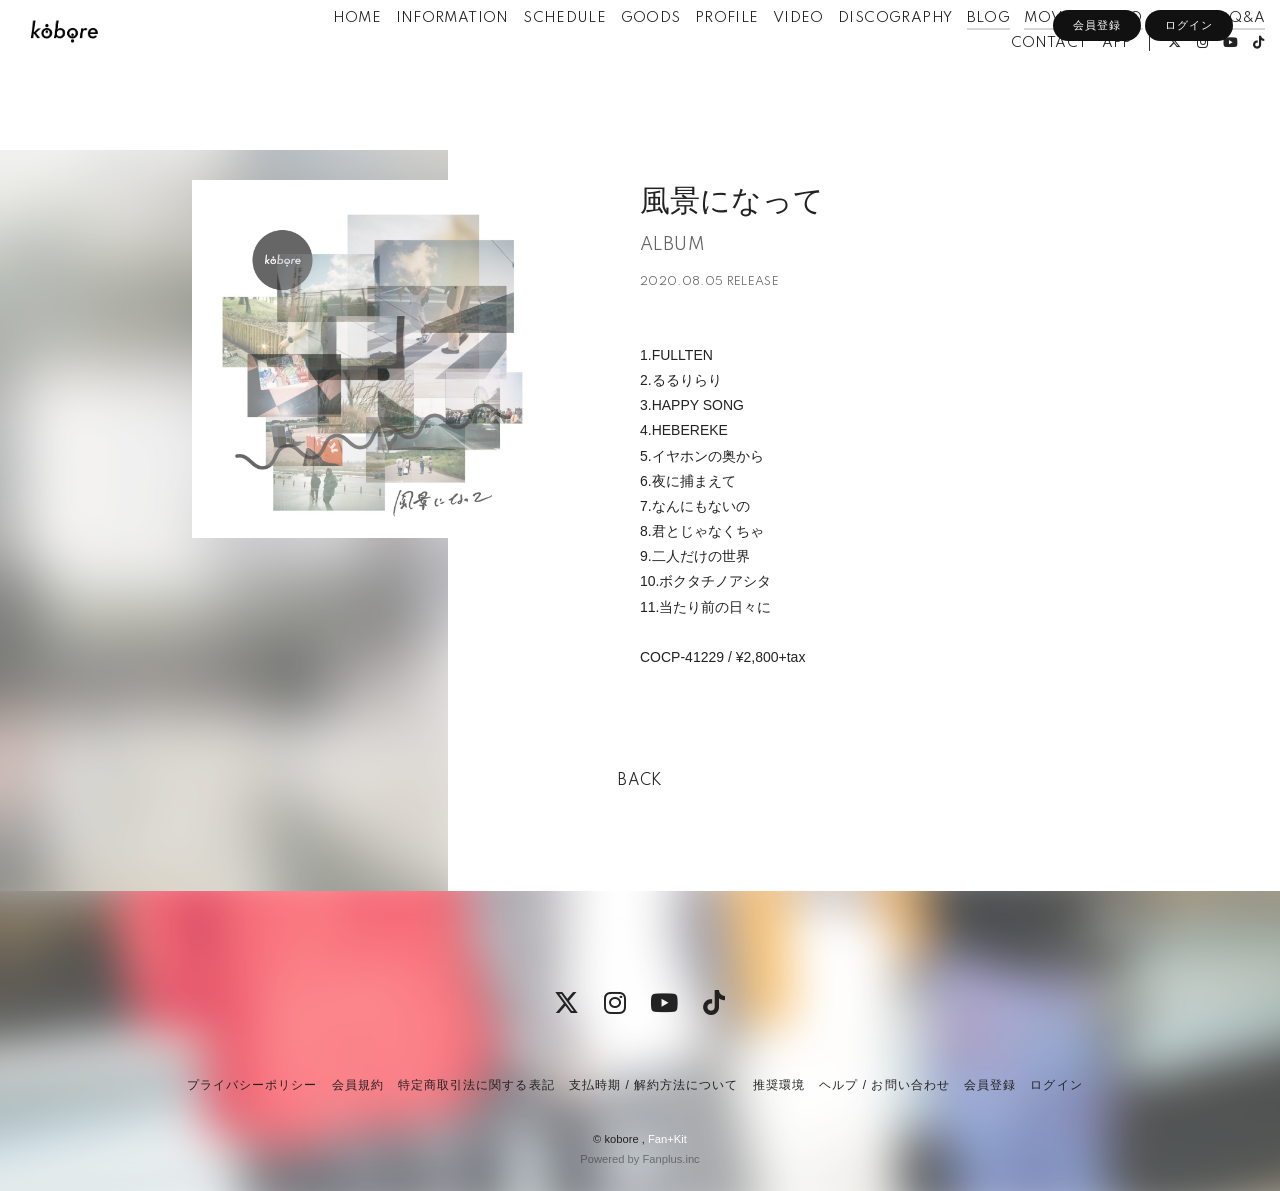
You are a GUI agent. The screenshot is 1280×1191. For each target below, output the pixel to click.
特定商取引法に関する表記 (476, 1085)
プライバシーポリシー (252, 1085)
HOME (323, 58)
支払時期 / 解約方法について (654, 1085)
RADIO (1083, 58)
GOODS (616, 58)
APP (1083, 83)
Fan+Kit (667, 1139)
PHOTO (1152, 58)
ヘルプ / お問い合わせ (884, 1085)
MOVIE (1016, 58)
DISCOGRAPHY (861, 58)
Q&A (1213, 58)
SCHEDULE (530, 58)
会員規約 (358, 1085)
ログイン (1189, 117)
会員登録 (1097, 117)
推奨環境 (779, 1085)
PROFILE (693, 58)
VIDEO (764, 58)
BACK (640, 781)
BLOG (955, 58)
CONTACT (1015, 83)
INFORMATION (417, 58)
